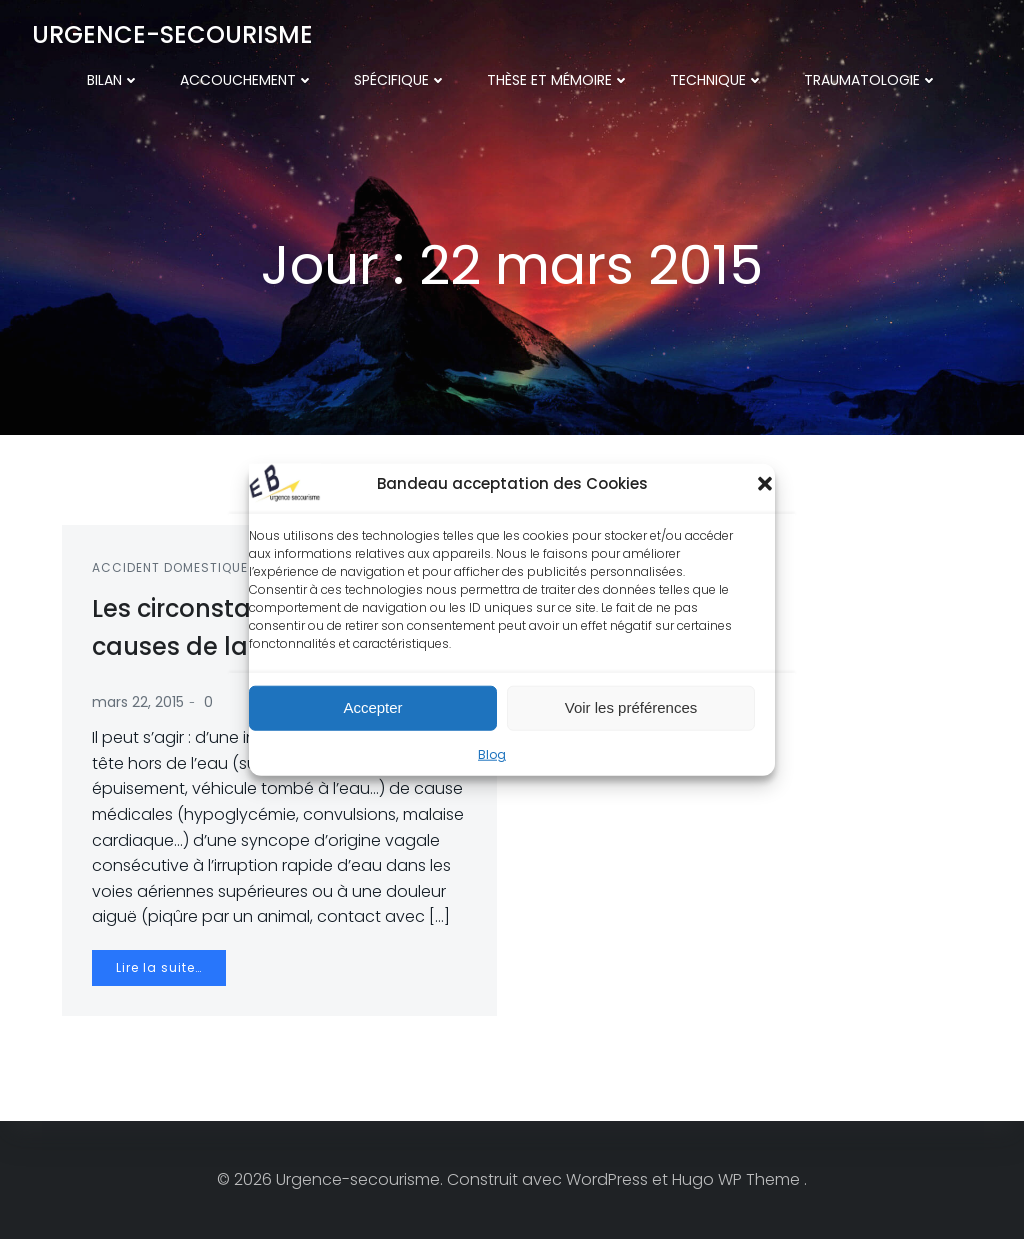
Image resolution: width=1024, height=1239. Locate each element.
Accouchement (247, 80)
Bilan (113, 80)
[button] (765, 484)
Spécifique (400, 80)
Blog (492, 754)
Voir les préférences (631, 708)
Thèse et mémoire (558, 80)
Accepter (372, 708)
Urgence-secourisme (172, 34)
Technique (717, 80)
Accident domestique (170, 567)
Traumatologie (871, 80)
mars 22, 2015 (138, 702)
